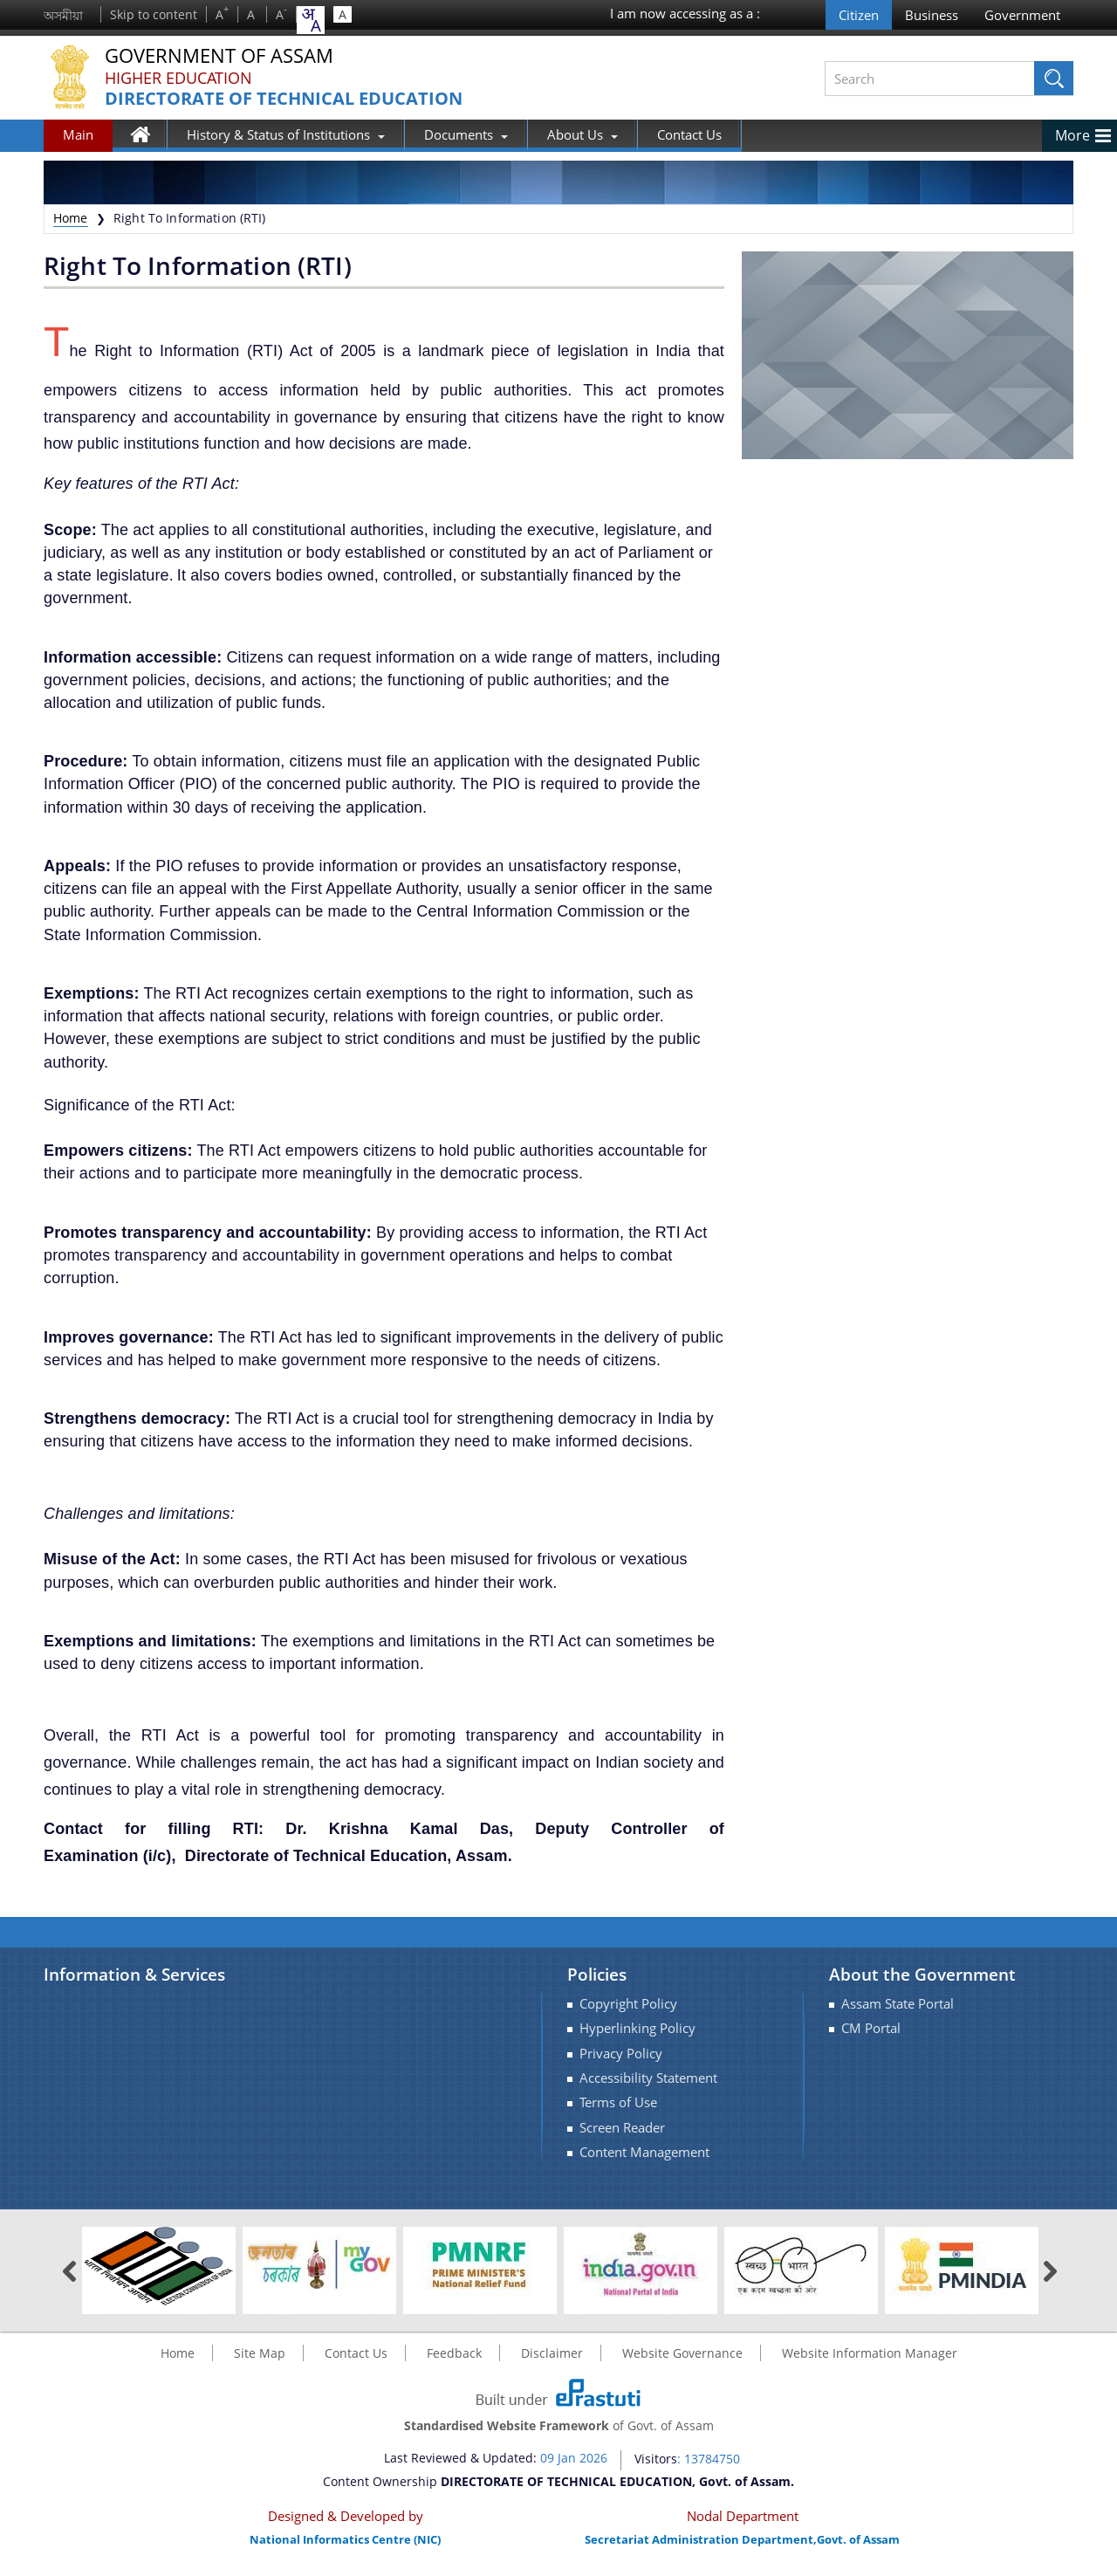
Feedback (454, 2353)
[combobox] (311, 20)
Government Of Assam (219, 56)
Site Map (259, 2353)
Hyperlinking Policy (637, 2028)
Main (78, 134)
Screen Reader (622, 2128)
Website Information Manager (869, 2353)
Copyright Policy (628, 2004)
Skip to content (153, 14)
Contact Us (689, 134)
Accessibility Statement (648, 2078)
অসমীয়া (63, 15)
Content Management (644, 2152)
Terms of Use (618, 2102)
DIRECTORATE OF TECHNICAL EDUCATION (284, 99)
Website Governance (682, 2353)
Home (149, 138)
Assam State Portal (897, 2004)
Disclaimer (552, 2353)
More (1072, 135)
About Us (582, 134)
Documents (466, 134)
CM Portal (871, 2028)
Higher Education (178, 77)
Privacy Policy (620, 2053)
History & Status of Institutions (286, 134)
